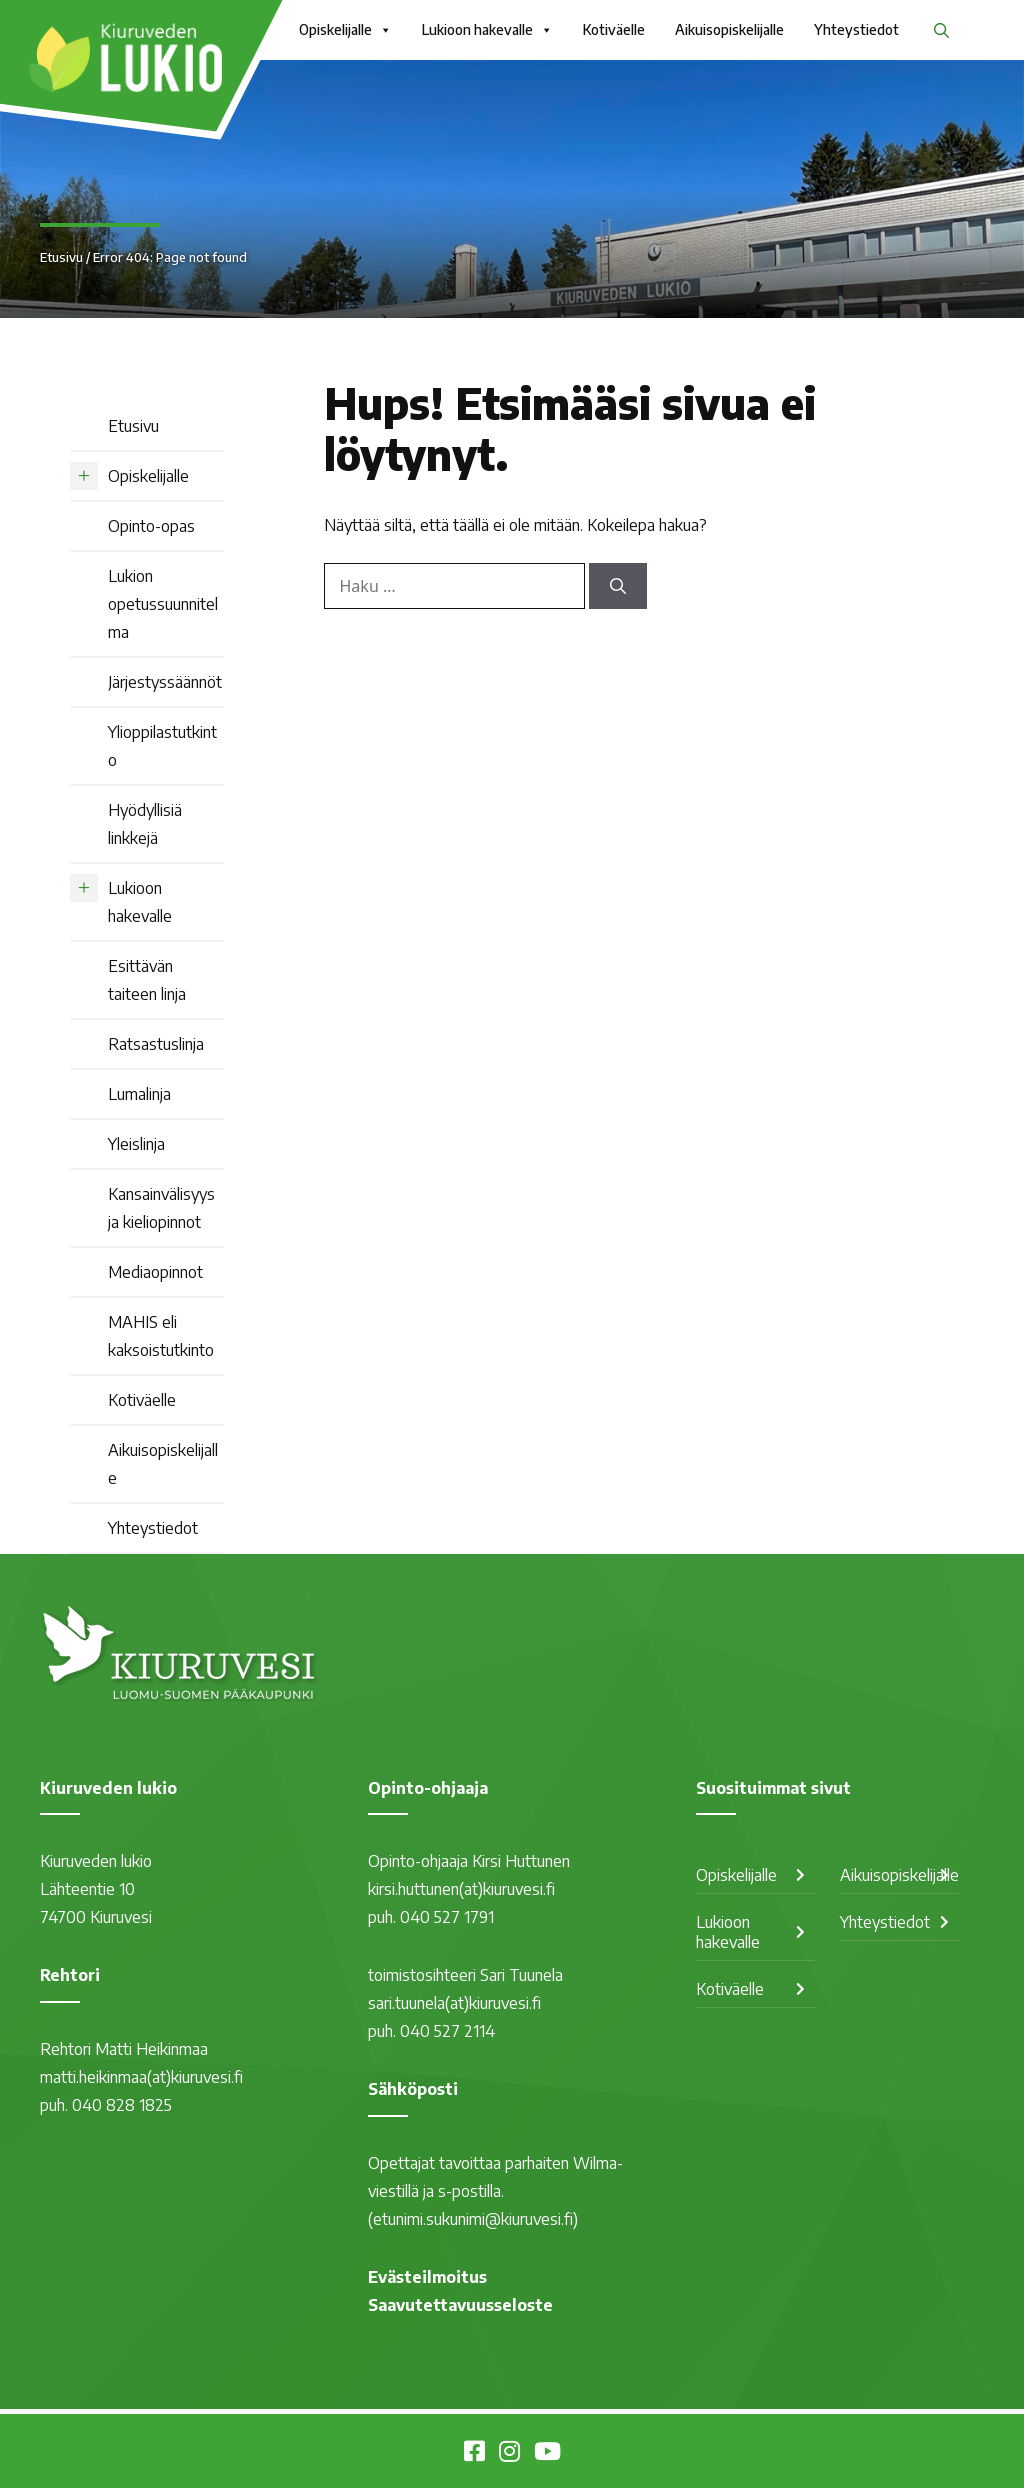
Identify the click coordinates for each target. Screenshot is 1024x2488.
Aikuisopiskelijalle (729, 29)
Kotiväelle (614, 29)
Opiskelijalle (345, 30)
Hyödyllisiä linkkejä (145, 824)
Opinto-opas (151, 526)
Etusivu (61, 257)
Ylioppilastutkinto (162, 746)
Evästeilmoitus (427, 2277)
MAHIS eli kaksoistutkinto (161, 1336)
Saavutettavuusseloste (460, 2305)
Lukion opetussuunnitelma (163, 604)
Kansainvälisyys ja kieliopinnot (161, 1208)
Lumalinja (139, 1094)
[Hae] (618, 586)
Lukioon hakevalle (487, 30)
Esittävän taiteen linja (147, 980)
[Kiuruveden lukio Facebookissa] (474, 2454)
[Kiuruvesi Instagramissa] (509, 2454)
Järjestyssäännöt (165, 682)
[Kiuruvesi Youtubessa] (547, 2454)
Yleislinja (136, 1144)
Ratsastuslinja (156, 1044)
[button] (941, 30)
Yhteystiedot (856, 29)
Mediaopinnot (155, 1272)
